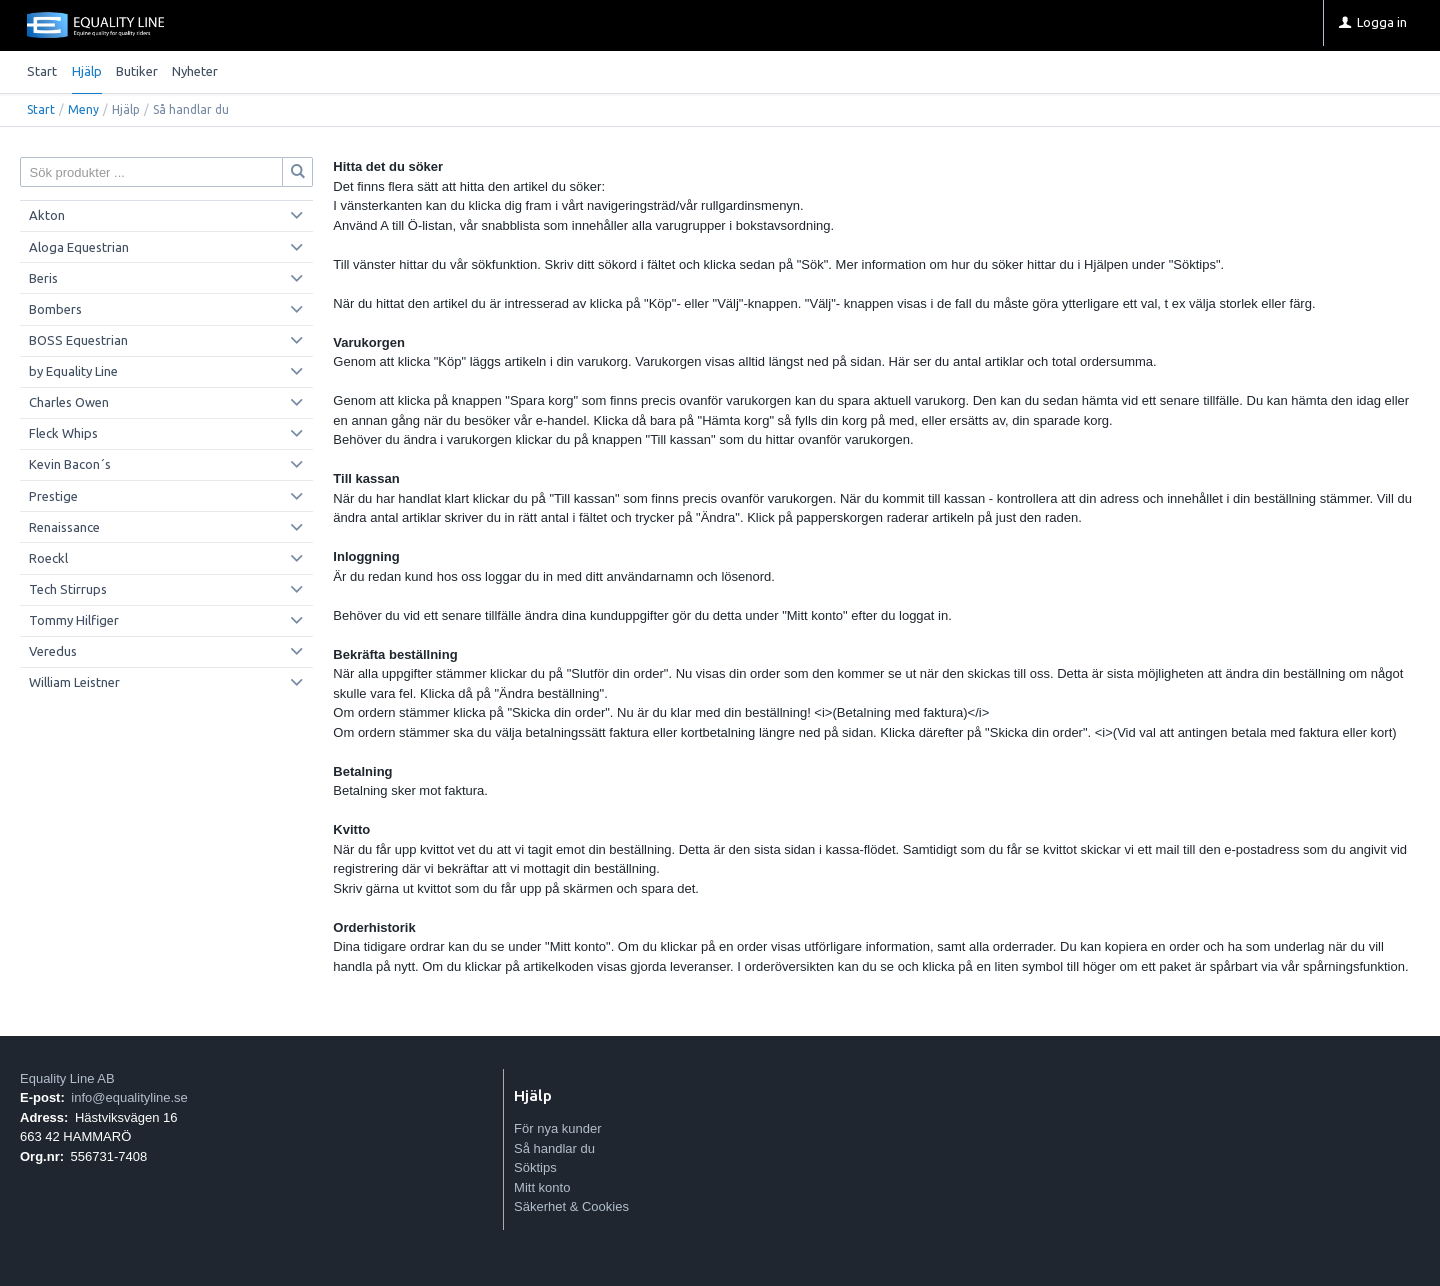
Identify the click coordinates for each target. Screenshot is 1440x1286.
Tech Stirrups (68, 589)
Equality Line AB (67, 1078)
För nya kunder (557, 1128)
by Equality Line (73, 371)
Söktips (535, 1167)
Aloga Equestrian (79, 247)
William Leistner (74, 682)
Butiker (137, 71)
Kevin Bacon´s (70, 464)
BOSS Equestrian (78, 340)
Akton (47, 215)
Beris (43, 278)
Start (42, 71)
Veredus (53, 651)
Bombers (55, 309)
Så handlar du (554, 1148)
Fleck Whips (63, 433)
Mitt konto (542, 1187)
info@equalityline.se (129, 1097)
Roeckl (48, 558)
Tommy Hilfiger (74, 620)
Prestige (53, 496)
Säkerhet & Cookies (571, 1206)
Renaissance (64, 527)
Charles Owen (69, 402)
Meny (83, 109)
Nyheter (195, 71)
